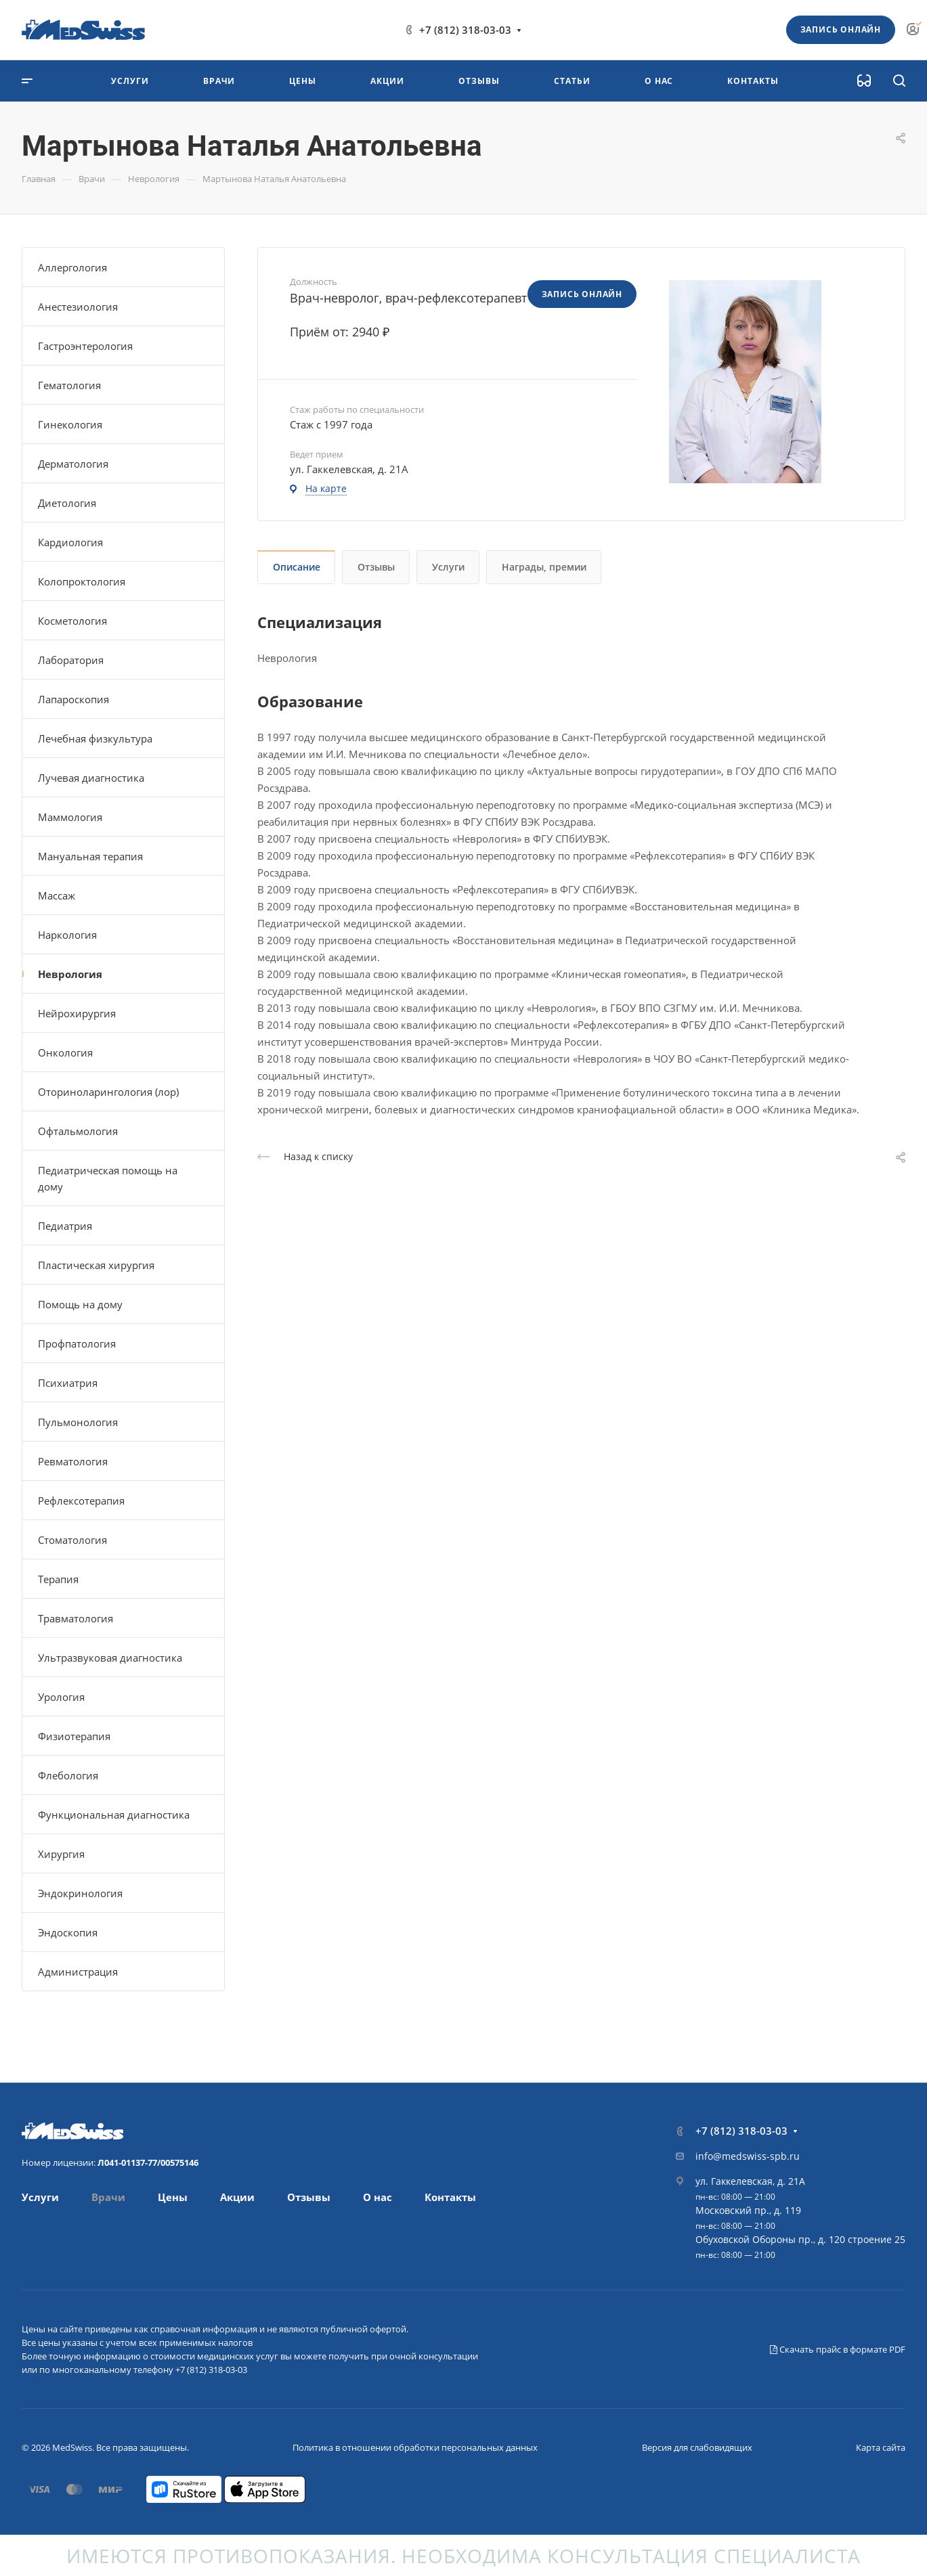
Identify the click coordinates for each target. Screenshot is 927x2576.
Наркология (67, 934)
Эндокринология (80, 1893)
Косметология (72, 620)
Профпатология (77, 1343)
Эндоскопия (68, 1932)
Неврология (70, 974)
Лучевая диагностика (91, 777)
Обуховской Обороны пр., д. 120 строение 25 (800, 2239)
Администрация (78, 1971)
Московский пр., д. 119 (748, 2210)
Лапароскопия (73, 699)
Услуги (448, 566)
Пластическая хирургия (96, 1265)
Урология (61, 1697)
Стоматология (72, 1540)
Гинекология (70, 424)
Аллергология (72, 267)
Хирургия (61, 1854)
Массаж (56, 895)
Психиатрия (68, 1383)
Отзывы (376, 566)
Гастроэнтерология (85, 346)
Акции (237, 2197)
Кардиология (70, 542)
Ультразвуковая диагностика (110, 1657)
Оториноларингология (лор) (108, 1091)
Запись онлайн (840, 29)
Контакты (450, 2197)
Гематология (69, 385)
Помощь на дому (80, 1304)
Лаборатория (71, 660)
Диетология (67, 503)
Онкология (65, 1052)
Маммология (70, 817)
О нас (377, 2197)
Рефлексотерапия (81, 1500)
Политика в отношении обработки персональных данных (415, 2447)
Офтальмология (78, 1131)
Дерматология (73, 463)
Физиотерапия (74, 1736)
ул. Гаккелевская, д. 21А (750, 2181)
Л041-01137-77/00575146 (148, 2162)
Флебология (68, 1775)
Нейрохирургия (77, 1013)
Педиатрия (65, 1226)
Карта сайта (880, 2447)
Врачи (108, 2197)
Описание (296, 566)
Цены (173, 2197)
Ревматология (73, 1461)
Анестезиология (78, 306)
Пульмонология (78, 1422)
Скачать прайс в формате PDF (837, 2349)
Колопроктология (81, 581)
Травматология (75, 1618)
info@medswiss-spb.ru (747, 2156)
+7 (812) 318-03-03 (465, 30)
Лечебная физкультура (95, 738)
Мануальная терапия (90, 856)
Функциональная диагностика (114, 1814)
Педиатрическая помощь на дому (107, 1178)
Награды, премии (544, 566)
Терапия (58, 1579)
